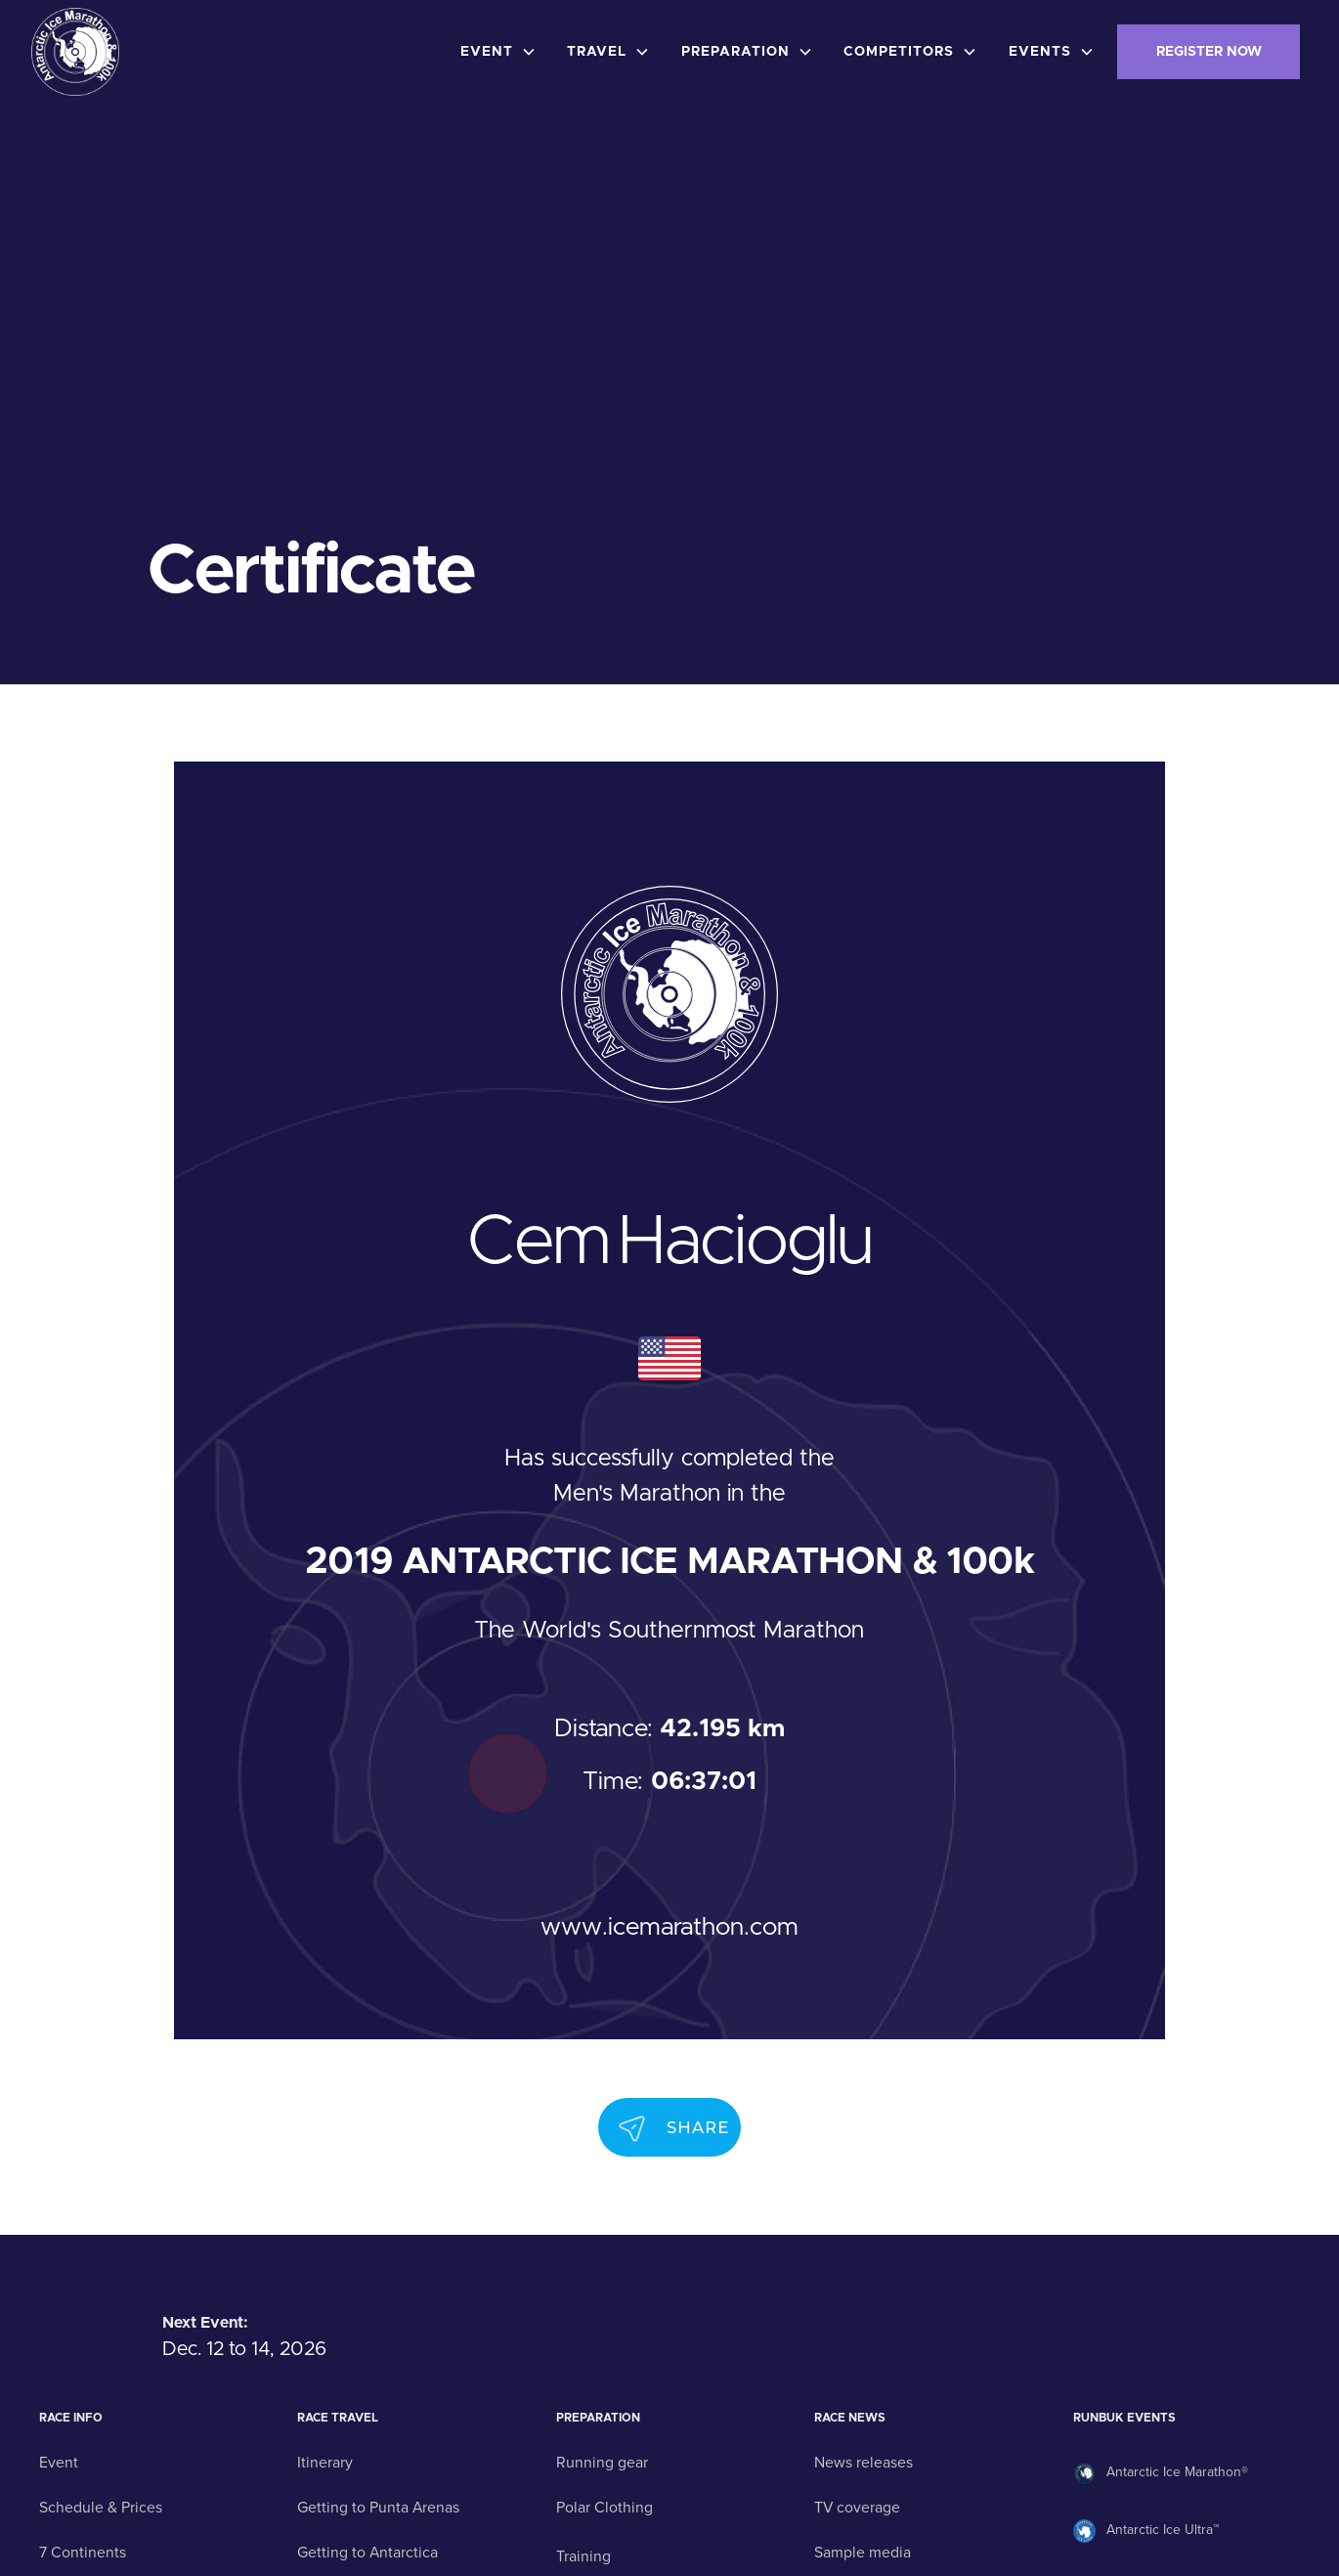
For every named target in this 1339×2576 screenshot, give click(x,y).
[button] (502, 52)
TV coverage (857, 2507)
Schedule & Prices (100, 2507)
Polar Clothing (604, 2507)
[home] (75, 52)
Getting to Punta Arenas (378, 2507)
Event (58, 2462)
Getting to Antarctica (367, 2552)
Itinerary (325, 2462)
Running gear (602, 2462)
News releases (863, 2462)
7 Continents (82, 2552)
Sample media (862, 2552)
